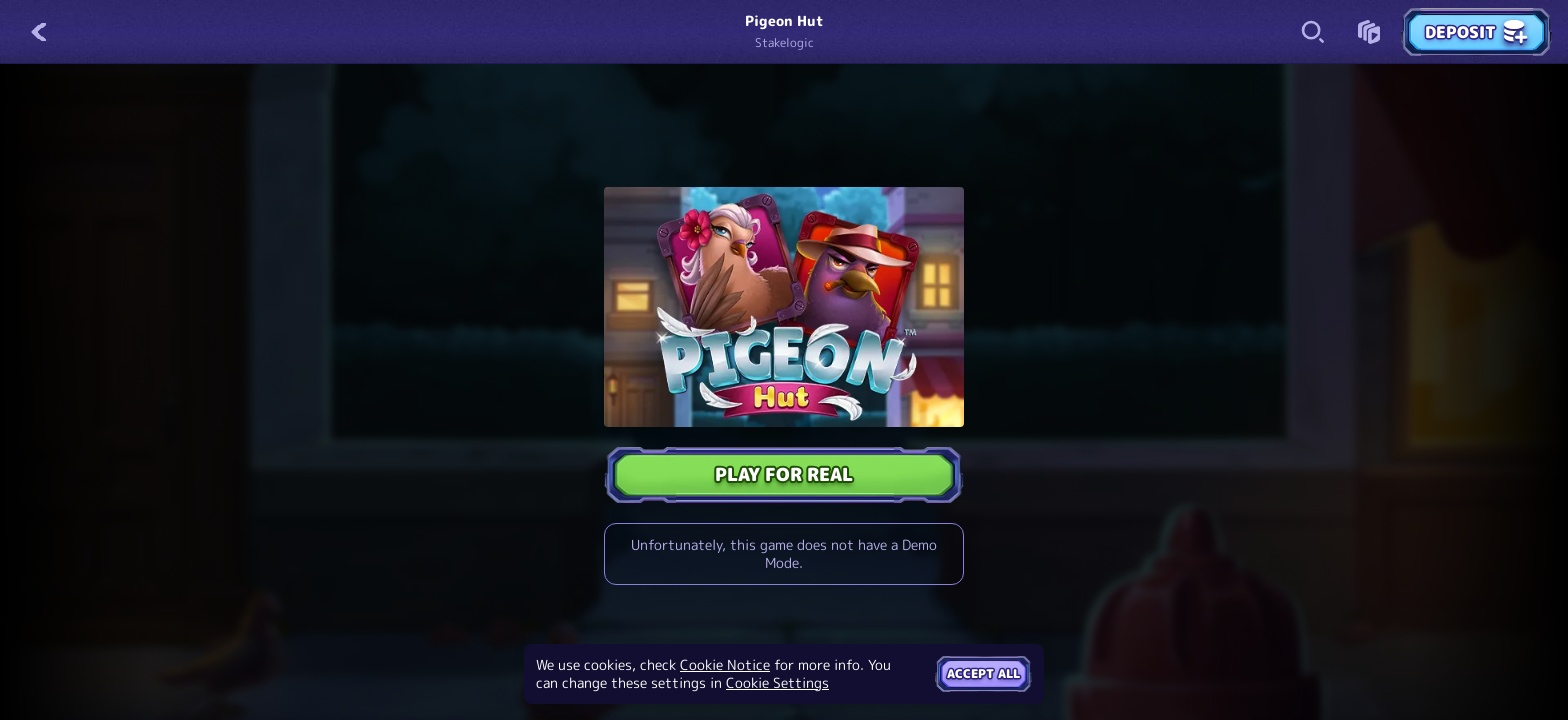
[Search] (1313, 32)
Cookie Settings (777, 683)
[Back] (40, 32)
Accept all (983, 673)
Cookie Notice (725, 665)
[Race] (1369, 32)
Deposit (1476, 32)
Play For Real (784, 474)
